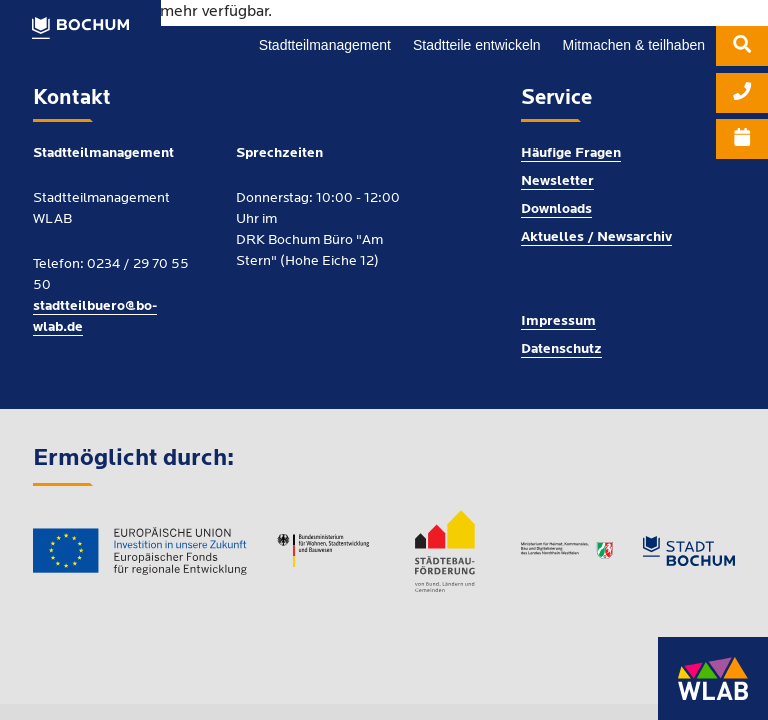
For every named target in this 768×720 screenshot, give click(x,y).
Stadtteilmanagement (325, 45)
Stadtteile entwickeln (477, 45)
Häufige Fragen (571, 153)
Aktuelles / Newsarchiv (596, 237)
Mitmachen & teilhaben (634, 45)
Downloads (556, 209)
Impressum (558, 321)
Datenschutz (561, 349)
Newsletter (557, 181)
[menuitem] (742, 49)
